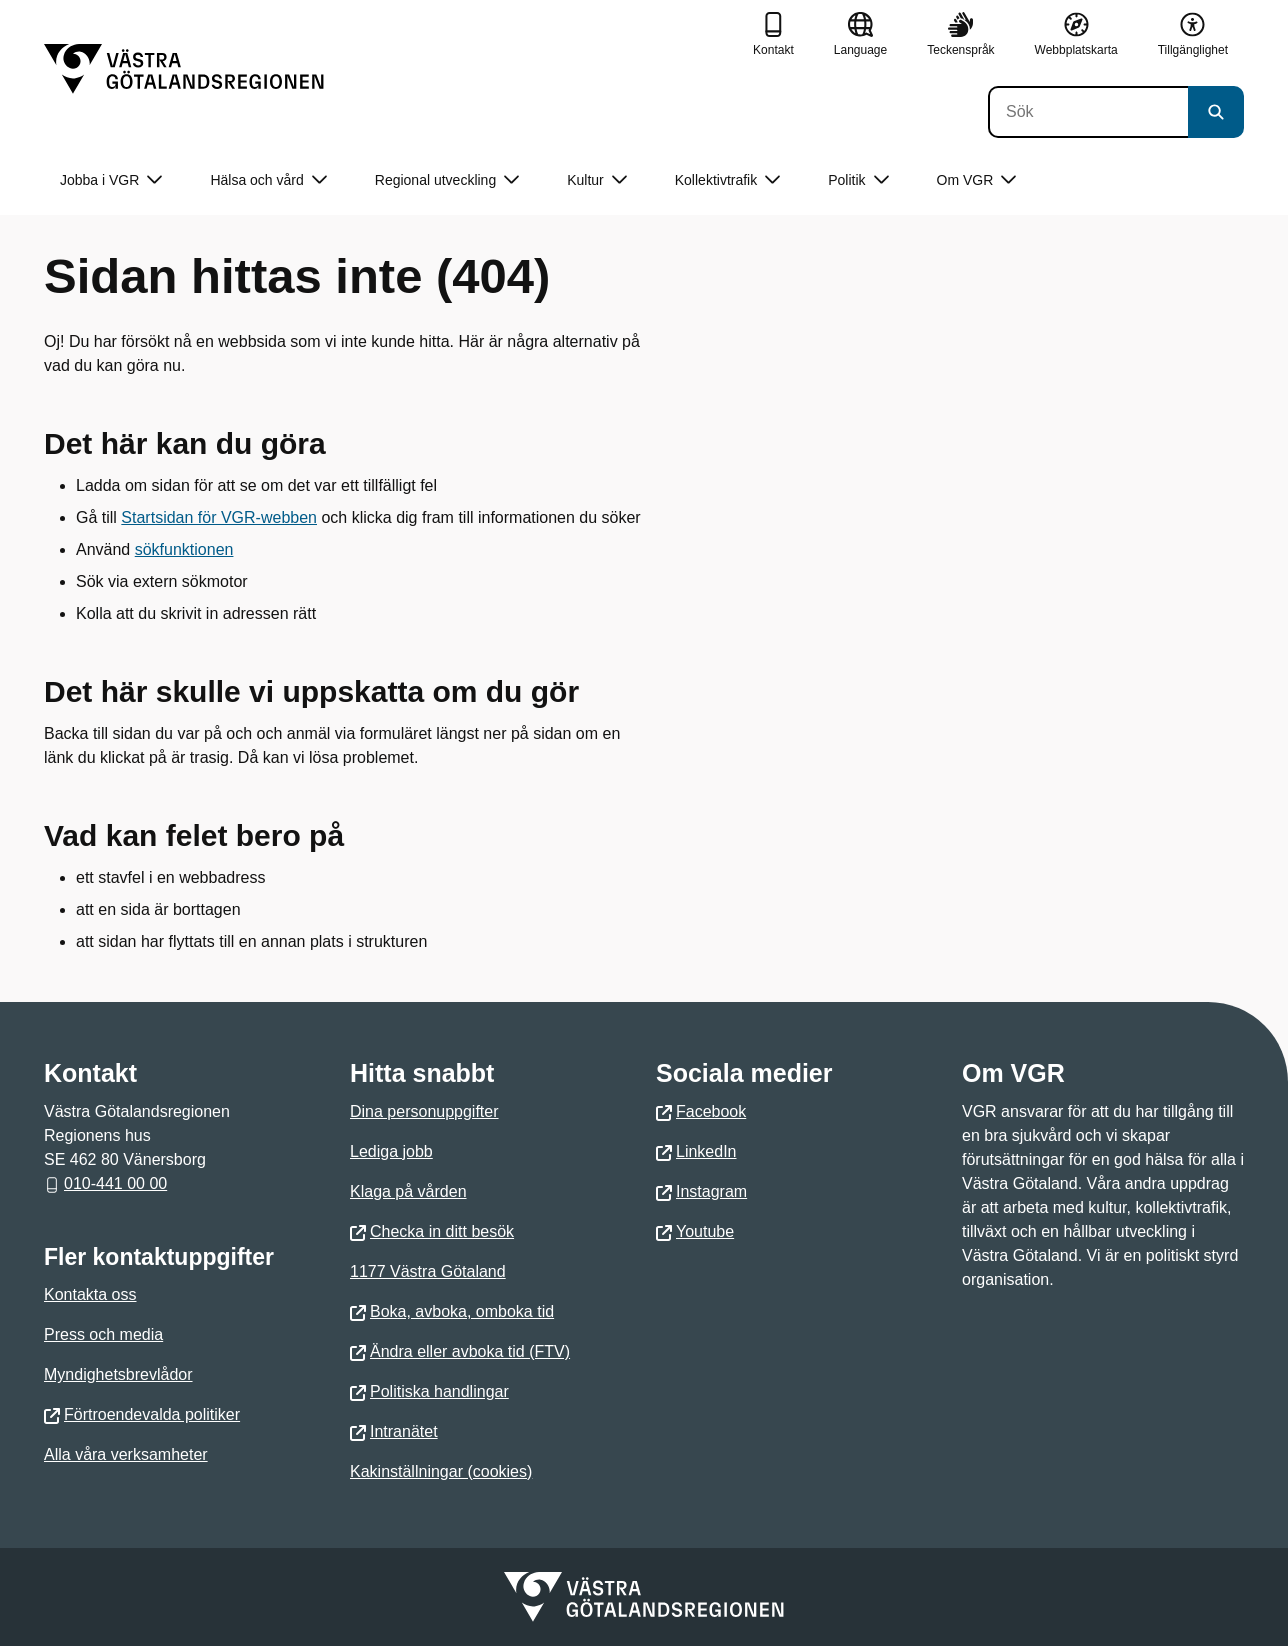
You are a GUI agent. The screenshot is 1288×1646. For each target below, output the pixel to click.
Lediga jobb (391, 1151)
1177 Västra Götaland (428, 1271)
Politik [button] (858, 180)
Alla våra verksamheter (126, 1454)
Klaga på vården (408, 1191)
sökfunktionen (184, 549)
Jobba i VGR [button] (111, 180)
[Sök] (1088, 112)
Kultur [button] (597, 180)
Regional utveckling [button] (447, 180)
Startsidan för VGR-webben (219, 517)
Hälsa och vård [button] (268, 180)
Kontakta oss (90, 1294)
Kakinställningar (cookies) (441, 1471)
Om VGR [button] (977, 180)
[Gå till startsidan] (184, 69)
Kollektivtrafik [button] (727, 180)
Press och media (103, 1334)
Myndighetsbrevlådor (118, 1374)
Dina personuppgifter (424, 1111)
